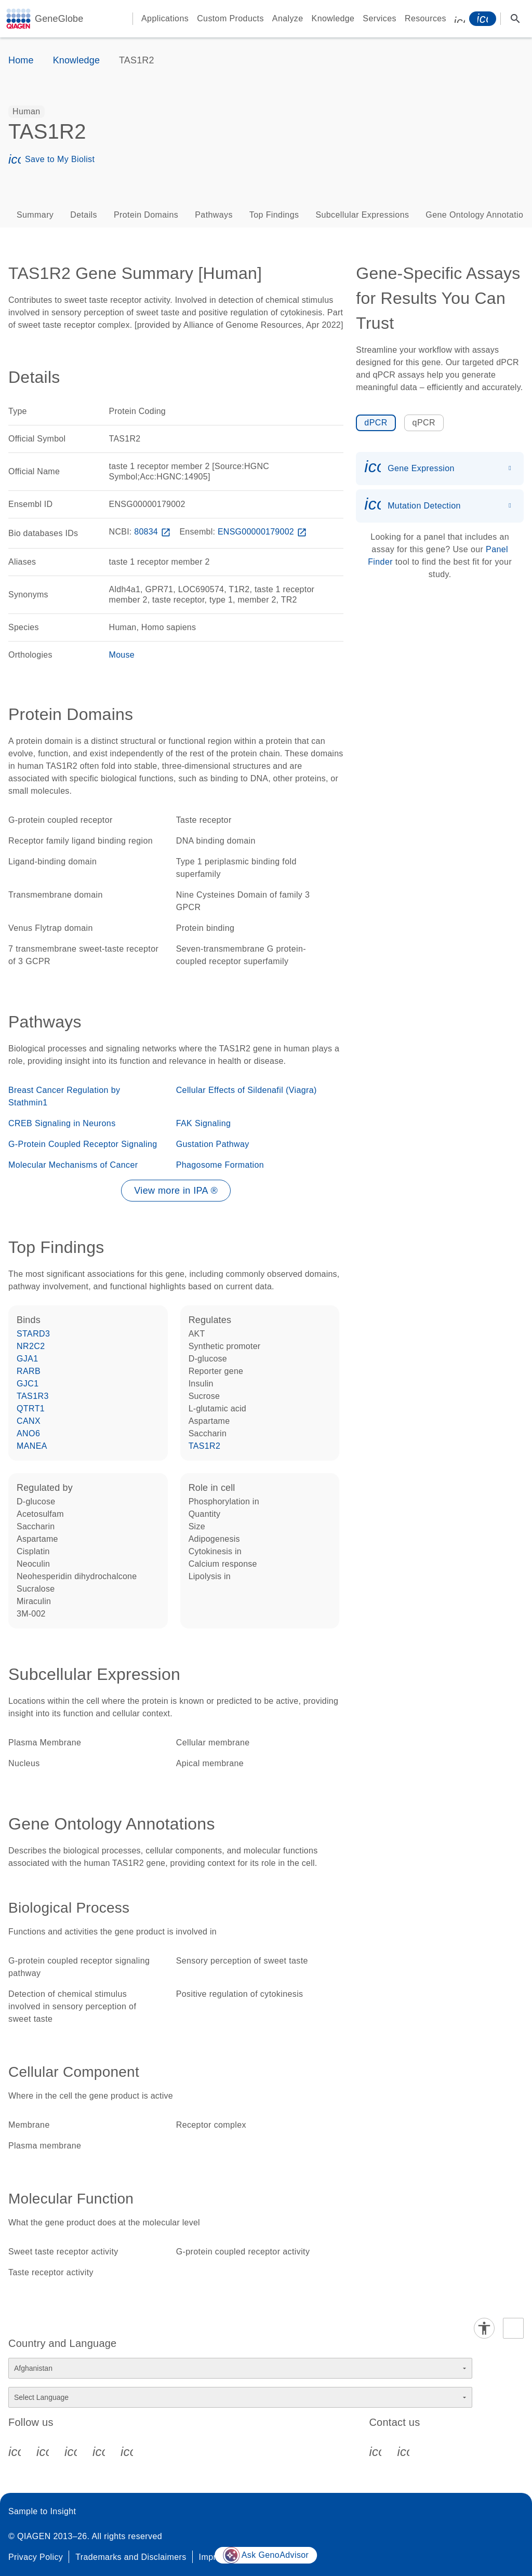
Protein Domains (146, 214)
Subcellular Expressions (362, 214)
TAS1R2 (205, 1446)
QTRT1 (31, 1408)
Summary (35, 214)
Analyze (287, 18)
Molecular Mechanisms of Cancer (73, 1164)
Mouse (122, 654)
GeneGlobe (59, 19)
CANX (29, 1421)
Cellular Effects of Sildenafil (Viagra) (246, 1090)
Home (21, 60)
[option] (26, 111)
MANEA (32, 1446)
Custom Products (230, 18)
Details (83, 214)
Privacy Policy (35, 2557)
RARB (29, 1371)
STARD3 (33, 1333)
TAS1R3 (33, 1396)
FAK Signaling (203, 1123)
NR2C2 (31, 1346)
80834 (153, 531)
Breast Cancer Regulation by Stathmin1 (64, 1096)
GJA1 (27, 1358)
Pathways (214, 214)
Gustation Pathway (212, 1144)
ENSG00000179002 (263, 531)
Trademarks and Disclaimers (130, 2557)
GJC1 (28, 1383)
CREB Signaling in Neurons (62, 1123)
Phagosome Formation (220, 1164)
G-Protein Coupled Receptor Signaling (82, 1144)
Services (379, 18)
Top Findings (274, 214)
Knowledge (333, 18)
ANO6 (28, 1433)
